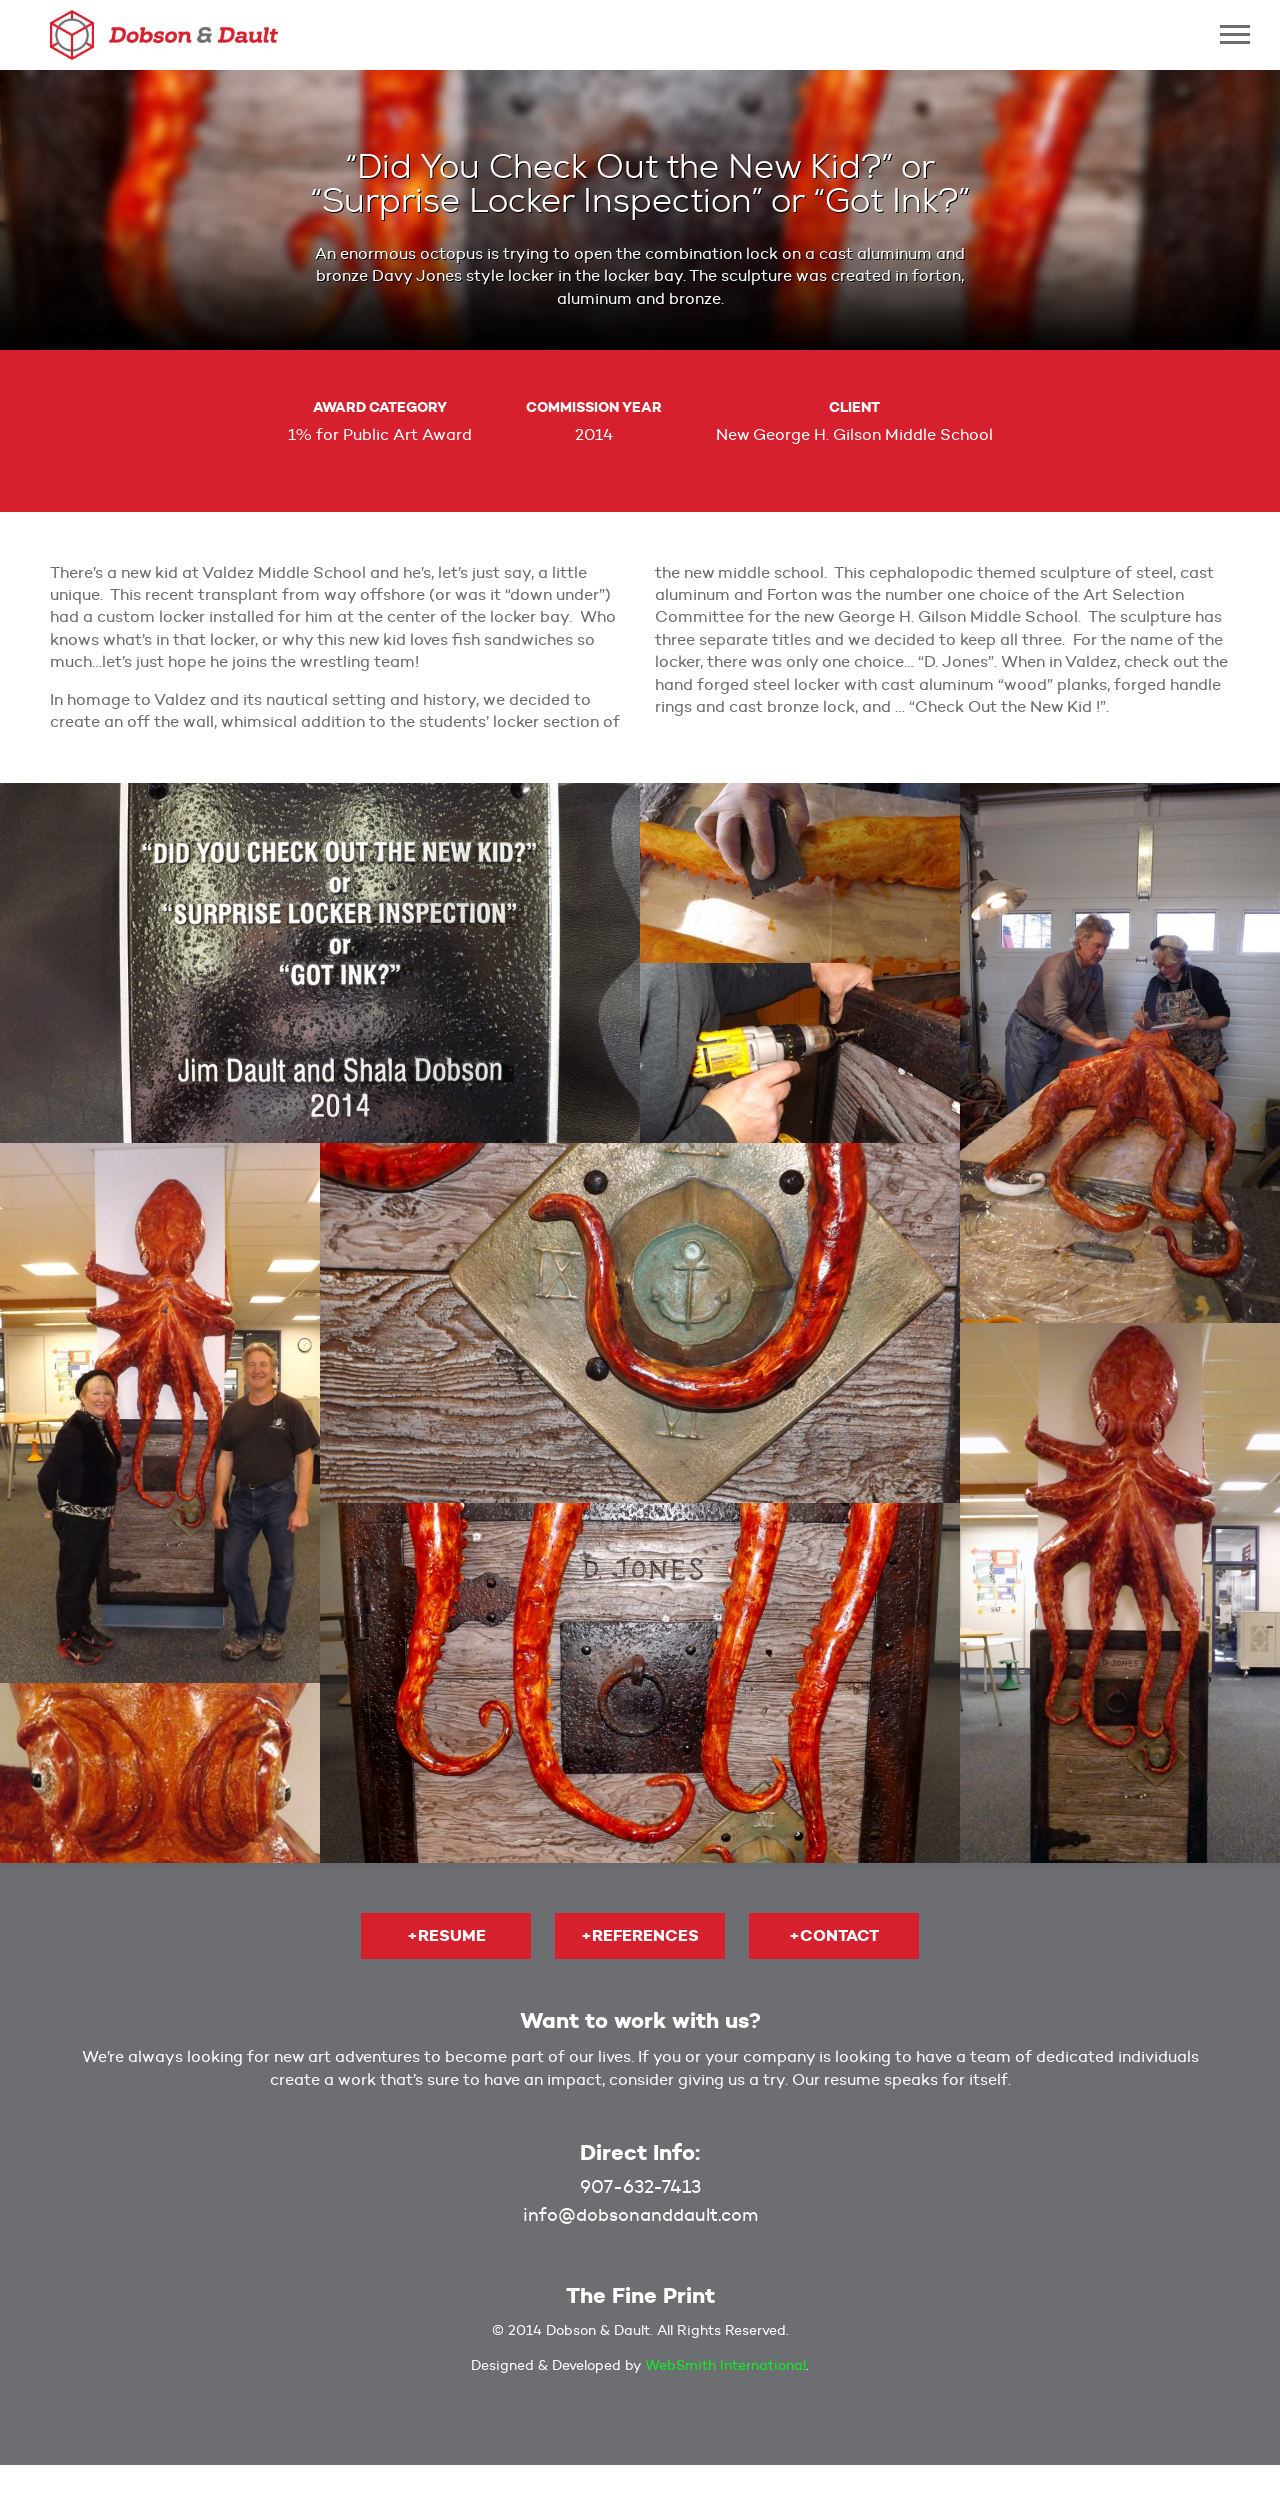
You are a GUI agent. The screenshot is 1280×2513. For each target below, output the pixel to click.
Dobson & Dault (164, 35)
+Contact (834, 1935)
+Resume (446, 1935)
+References (640, 1935)
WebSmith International (725, 2365)
